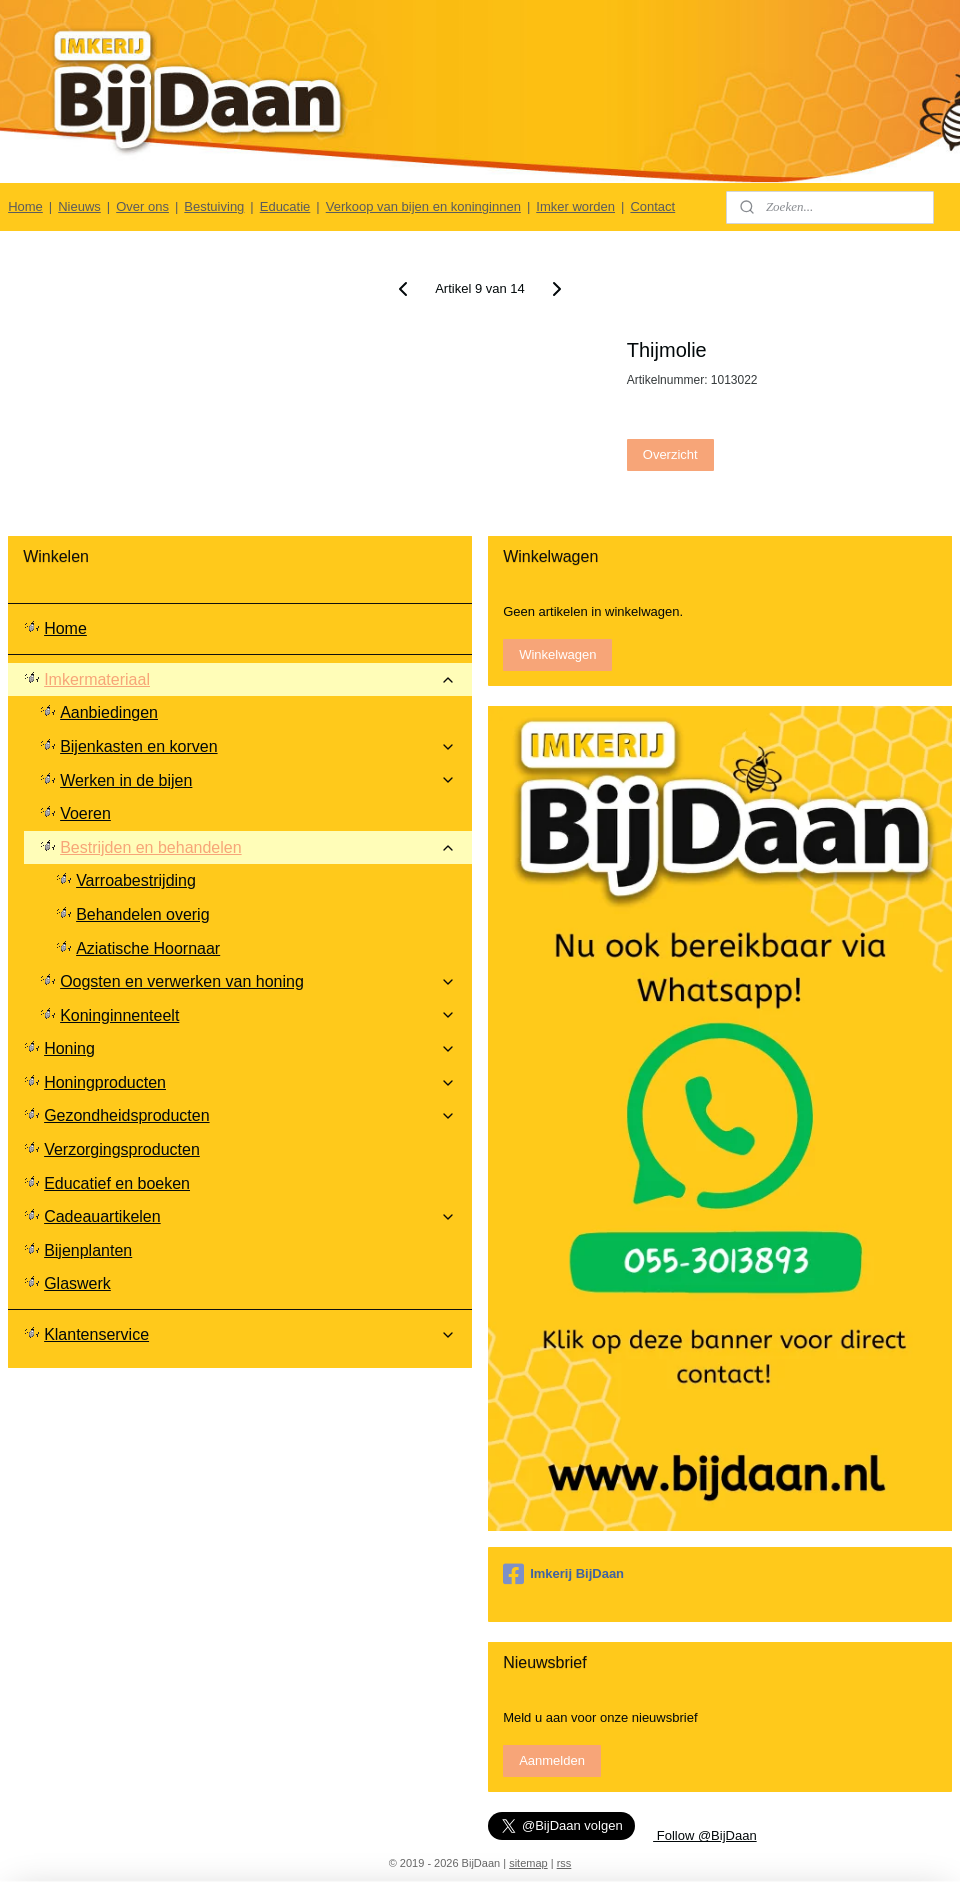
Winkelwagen (557, 654)
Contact (652, 206)
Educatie (285, 206)
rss (564, 1863)
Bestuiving (214, 206)
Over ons (142, 206)
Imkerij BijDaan (563, 1574)
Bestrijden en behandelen (258, 847)
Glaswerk (77, 1283)
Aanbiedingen (109, 712)
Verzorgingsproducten (122, 1149)
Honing (250, 1048)
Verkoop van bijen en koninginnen (423, 206)
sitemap (528, 1863)
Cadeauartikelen (250, 1216)
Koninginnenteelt (258, 1015)
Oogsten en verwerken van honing (258, 981)
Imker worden (575, 206)
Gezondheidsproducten (250, 1115)
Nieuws (79, 206)
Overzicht (670, 454)
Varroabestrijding (136, 880)
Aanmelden (552, 1760)
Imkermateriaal (250, 679)
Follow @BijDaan (705, 1835)
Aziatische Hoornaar (148, 948)
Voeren (85, 813)
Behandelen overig (142, 914)
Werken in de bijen (258, 780)
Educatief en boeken (117, 1183)
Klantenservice (250, 1334)
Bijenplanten (88, 1250)
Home (25, 206)
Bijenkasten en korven (258, 746)
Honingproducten (250, 1082)
